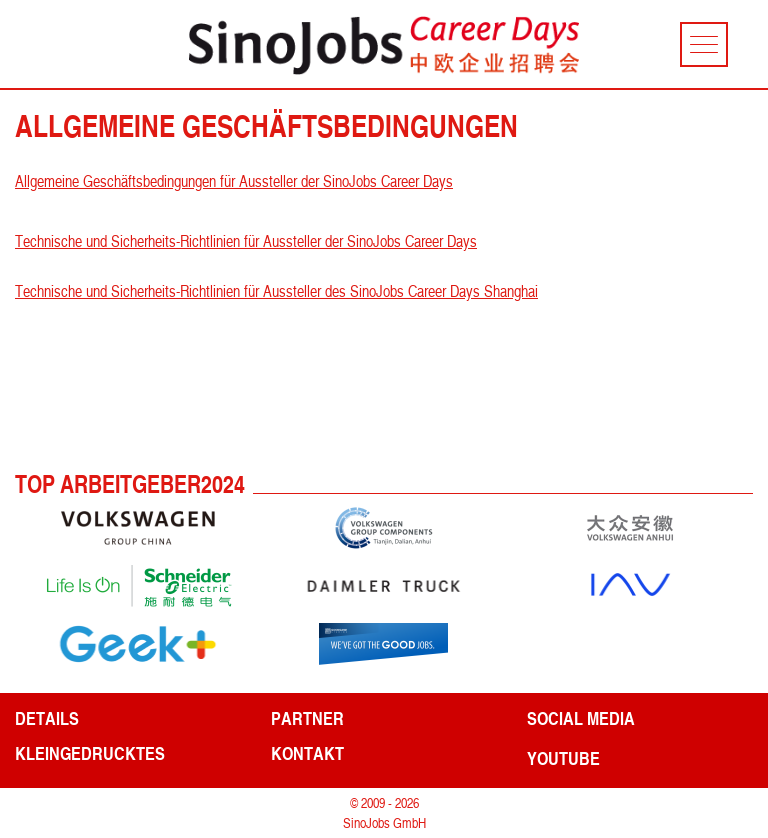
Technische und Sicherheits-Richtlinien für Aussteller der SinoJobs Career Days (246, 241)
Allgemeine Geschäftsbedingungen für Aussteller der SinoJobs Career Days (234, 181)
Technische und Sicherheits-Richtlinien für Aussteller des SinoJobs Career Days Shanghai (276, 291)
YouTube (563, 758)
